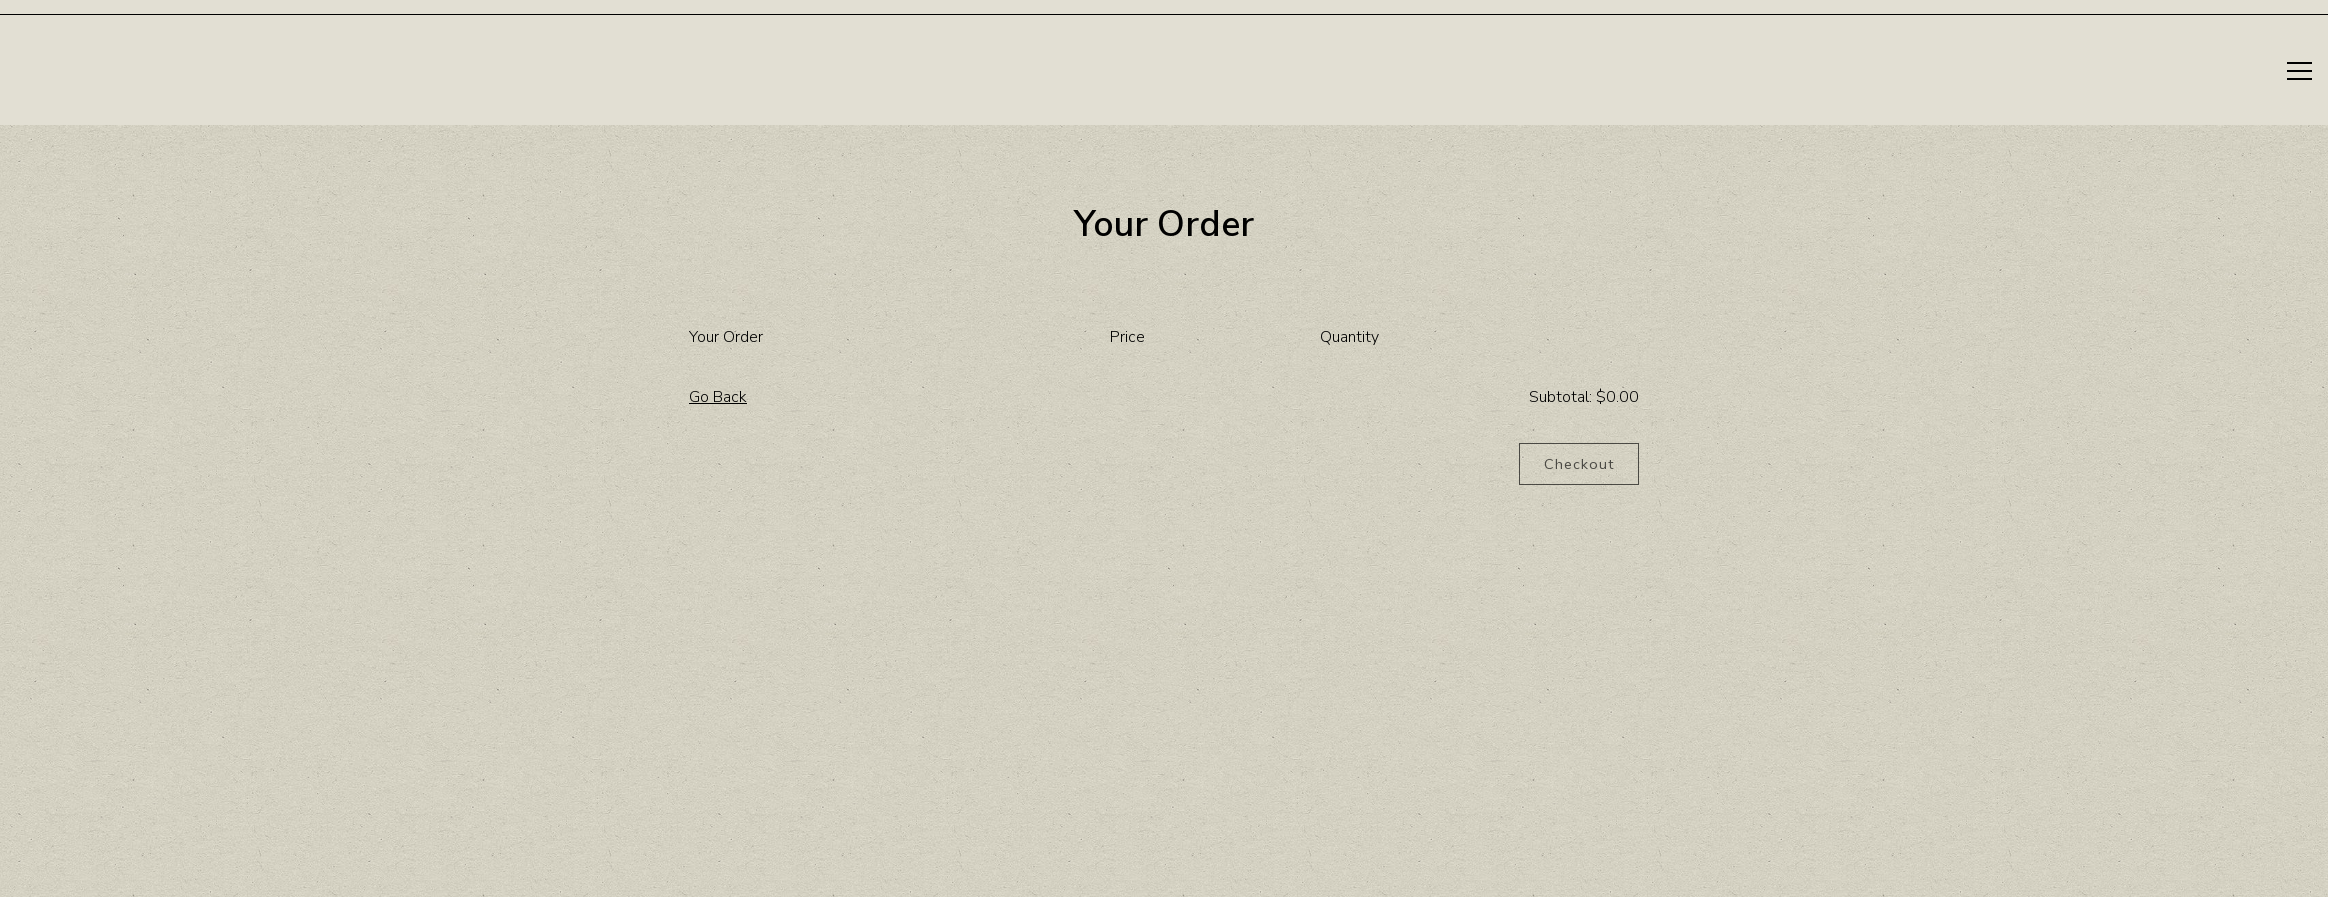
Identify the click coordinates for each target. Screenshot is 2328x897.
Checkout (1579, 464)
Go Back (718, 397)
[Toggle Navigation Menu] (2299, 71)
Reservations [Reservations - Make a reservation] (2199, 72)
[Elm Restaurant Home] (62, 71)
